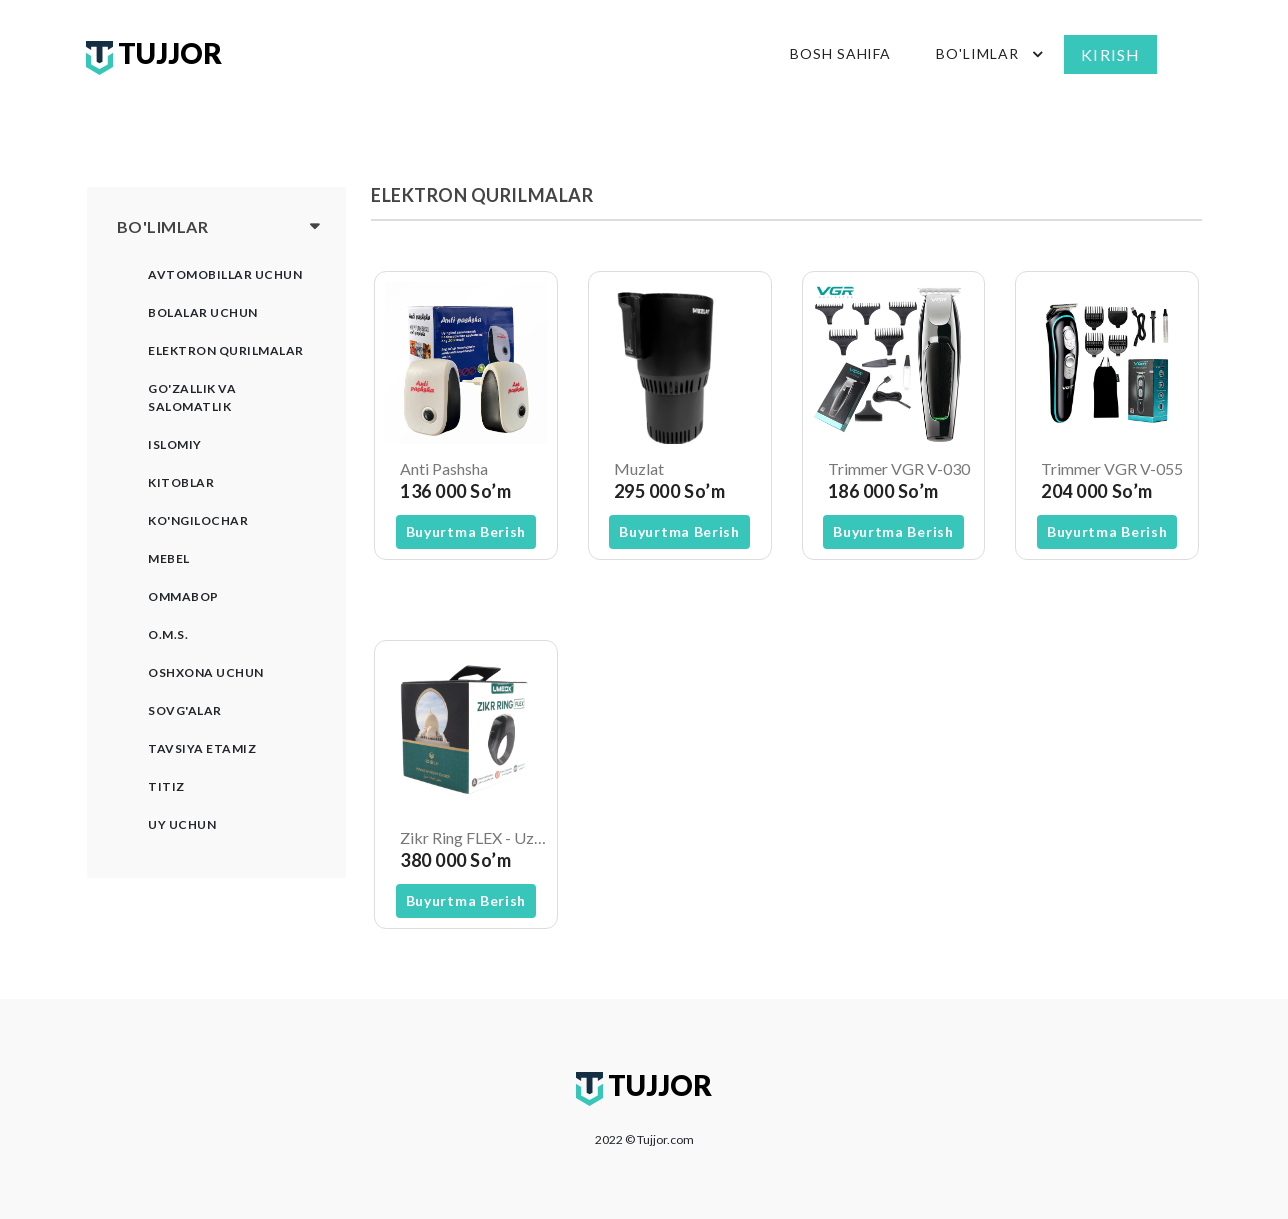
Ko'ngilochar (198, 520)
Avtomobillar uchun (225, 274)
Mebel (169, 558)
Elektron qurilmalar (226, 350)
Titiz (166, 786)
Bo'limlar (992, 54)
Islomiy (175, 444)
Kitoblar (181, 482)
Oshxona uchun (206, 672)
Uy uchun (182, 824)
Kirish (1110, 54)
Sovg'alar (185, 710)
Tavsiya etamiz (202, 748)
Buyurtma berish (466, 531)
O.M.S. (168, 634)
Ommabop (183, 596)
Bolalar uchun (203, 312)
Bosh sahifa (841, 53)
